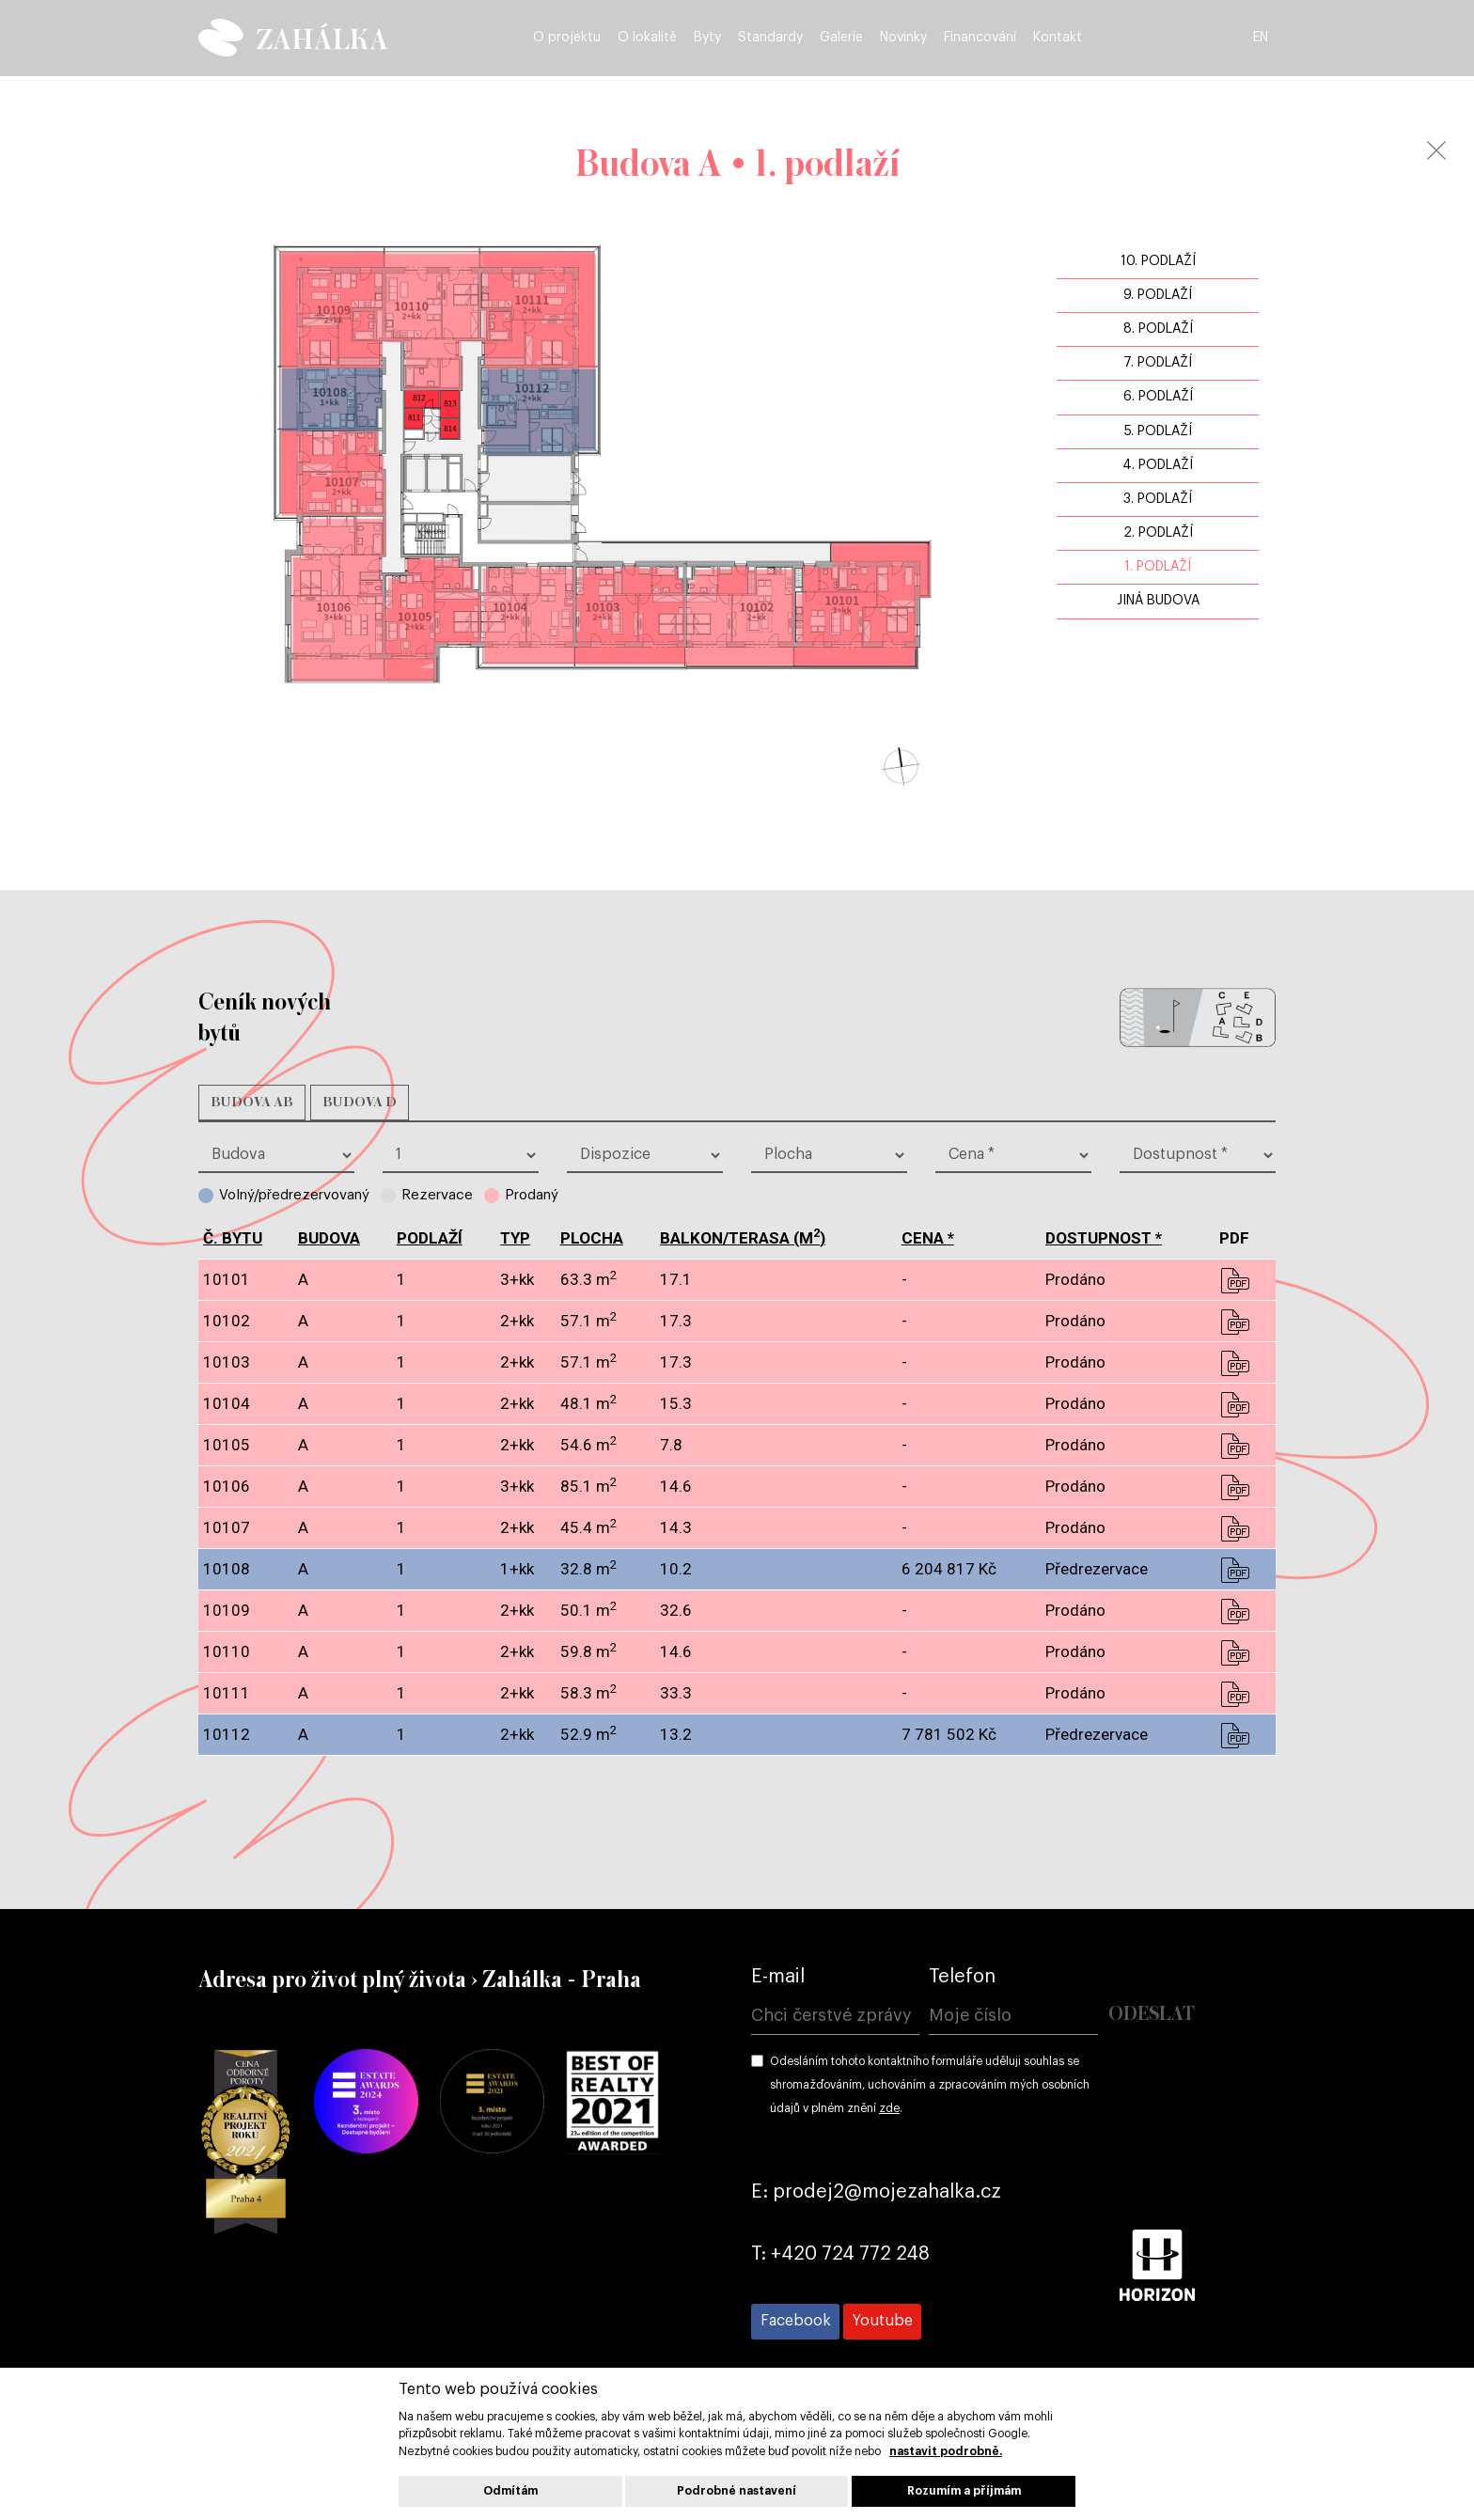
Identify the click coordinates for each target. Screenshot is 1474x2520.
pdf (1234, 1280)
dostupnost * (1103, 1238)
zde (889, 2108)
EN (1265, 39)
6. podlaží (1158, 396)
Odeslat (1151, 2015)
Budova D (359, 1102)
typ (515, 1238)
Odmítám (510, 2491)
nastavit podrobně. (945, 2451)
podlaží (430, 1238)
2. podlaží (1158, 533)
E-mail (778, 1976)
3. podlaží (1157, 499)
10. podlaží (1158, 261)
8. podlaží (1158, 329)
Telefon (962, 1976)
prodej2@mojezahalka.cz (887, 2192)
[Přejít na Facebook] (795, 2322)
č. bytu (232, 1238)
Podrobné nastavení (736, 2491)
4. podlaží (1157, 465)
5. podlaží (1158, 431)
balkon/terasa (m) (742, 1238)
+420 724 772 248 (850, 2254)
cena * (928, 1238)
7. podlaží (1157, 362)
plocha (591, 1238)
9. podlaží (1157, 295)
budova (329, 1238)
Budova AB (252, 1102)
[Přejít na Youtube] (882, 2322)
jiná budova (1158, 600)
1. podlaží (1157, 566)
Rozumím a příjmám (964, 2491)
